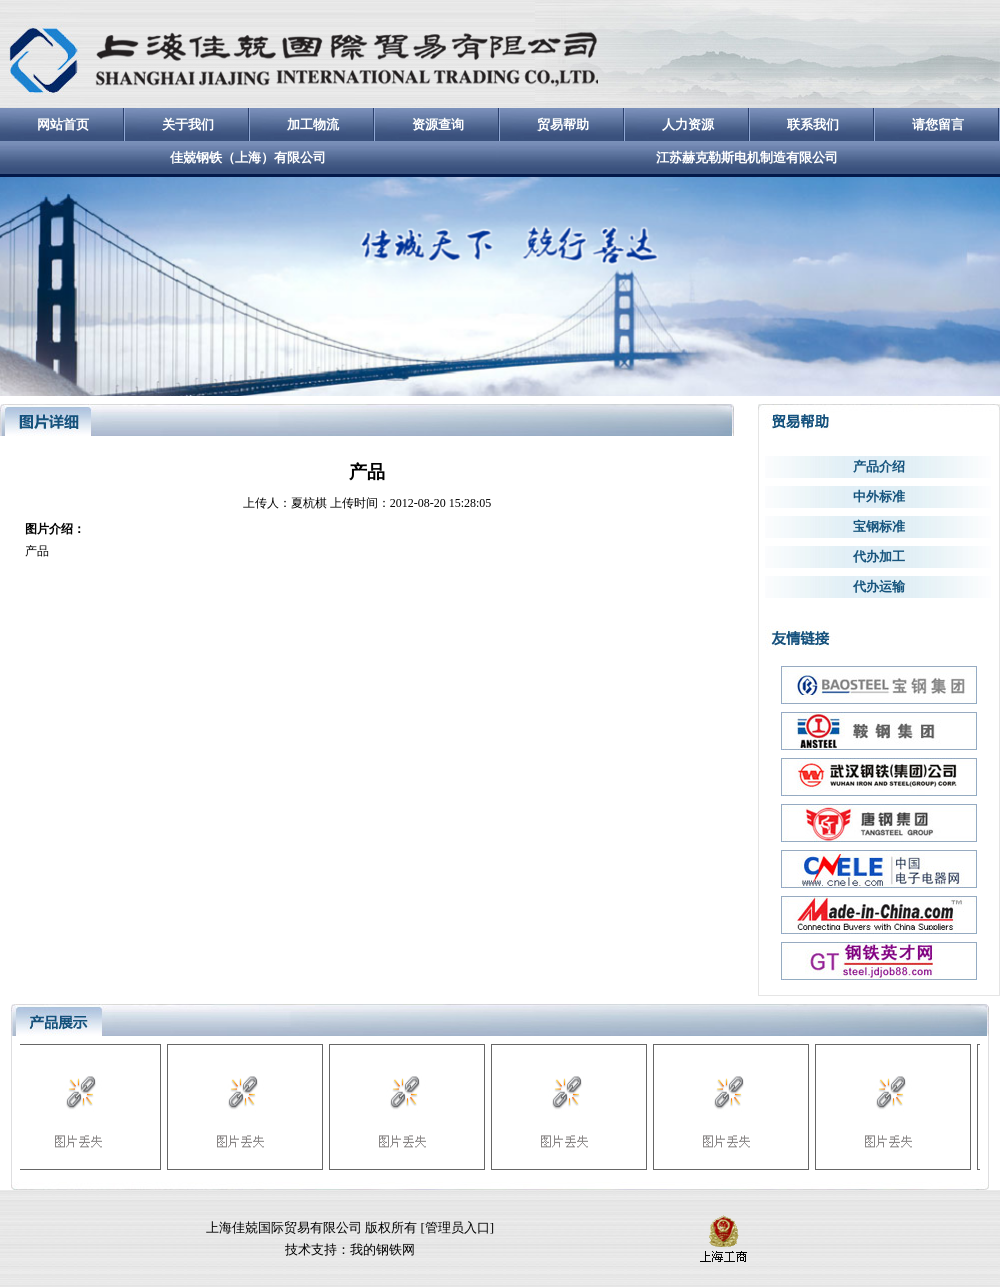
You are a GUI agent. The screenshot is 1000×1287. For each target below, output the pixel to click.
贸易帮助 (563, 124)
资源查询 (438, 124)
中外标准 (879, 496)
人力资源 (688, 124)
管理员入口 (457, 1227)
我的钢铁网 (382, 1249)
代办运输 (879, 586)
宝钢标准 (879, 526)
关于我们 (188, 124)
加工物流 (313, 124)
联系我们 (813, 124)
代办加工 (879, 556)
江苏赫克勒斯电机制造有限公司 (747, 157)
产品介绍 (879, 466)
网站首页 (63, 124)
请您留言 (938, 124)
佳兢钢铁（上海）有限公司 (248, 157)
